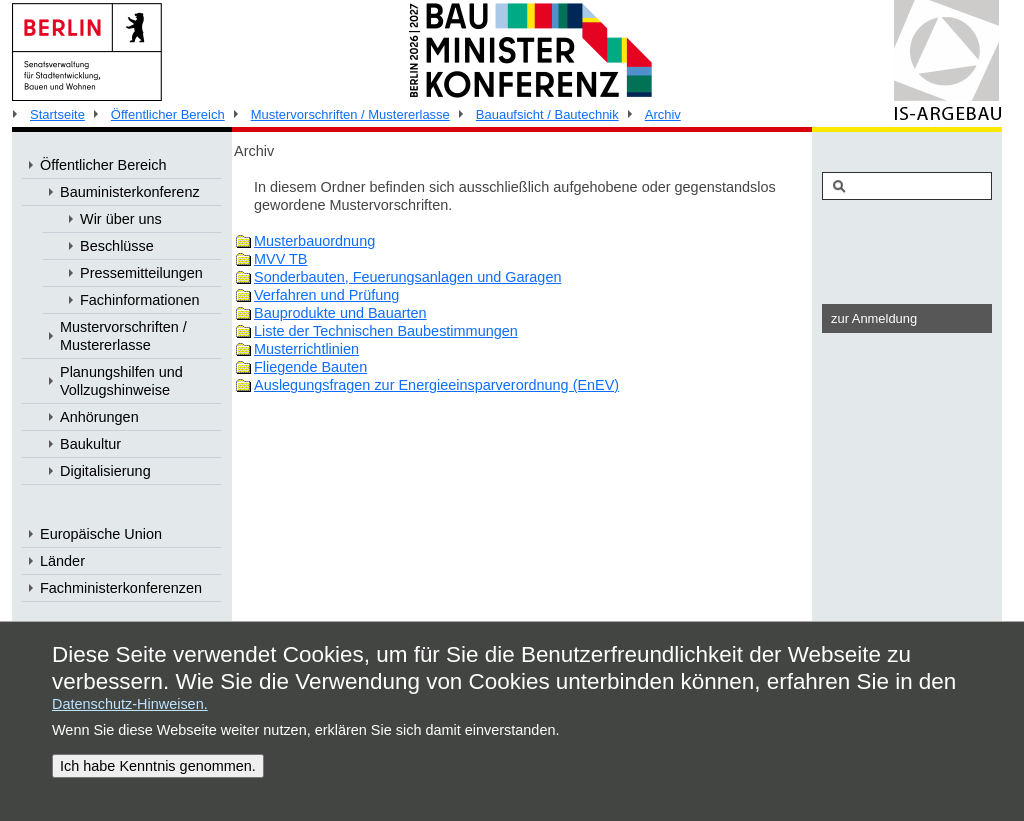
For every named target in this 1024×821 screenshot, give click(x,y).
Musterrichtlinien (306, 349)
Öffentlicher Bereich (168, 114)
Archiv (663, 114)
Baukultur (90, 444)
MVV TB (281, 259)
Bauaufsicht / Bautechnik (547, 114)
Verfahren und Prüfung (326, 295)
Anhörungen (99, 417)
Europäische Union (101, 534)
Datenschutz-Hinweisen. (130, 704)
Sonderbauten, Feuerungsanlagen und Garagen (407, 277)
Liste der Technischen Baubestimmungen (386, 331)
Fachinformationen (140, 300)
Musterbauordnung (314, 241)
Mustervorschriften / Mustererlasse (350, 114)
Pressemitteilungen (141, 273)
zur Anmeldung (874, 318)
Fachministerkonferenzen (121, 588)
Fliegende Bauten (310, 367)
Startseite (57, 114)
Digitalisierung (105, 471)
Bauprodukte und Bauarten (340, 313)
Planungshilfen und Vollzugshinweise (121, 381)
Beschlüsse (117, 246)
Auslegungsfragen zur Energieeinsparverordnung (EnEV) (436, 385)
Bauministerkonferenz (130, 192)
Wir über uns (121, 219)
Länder (62, 561)
